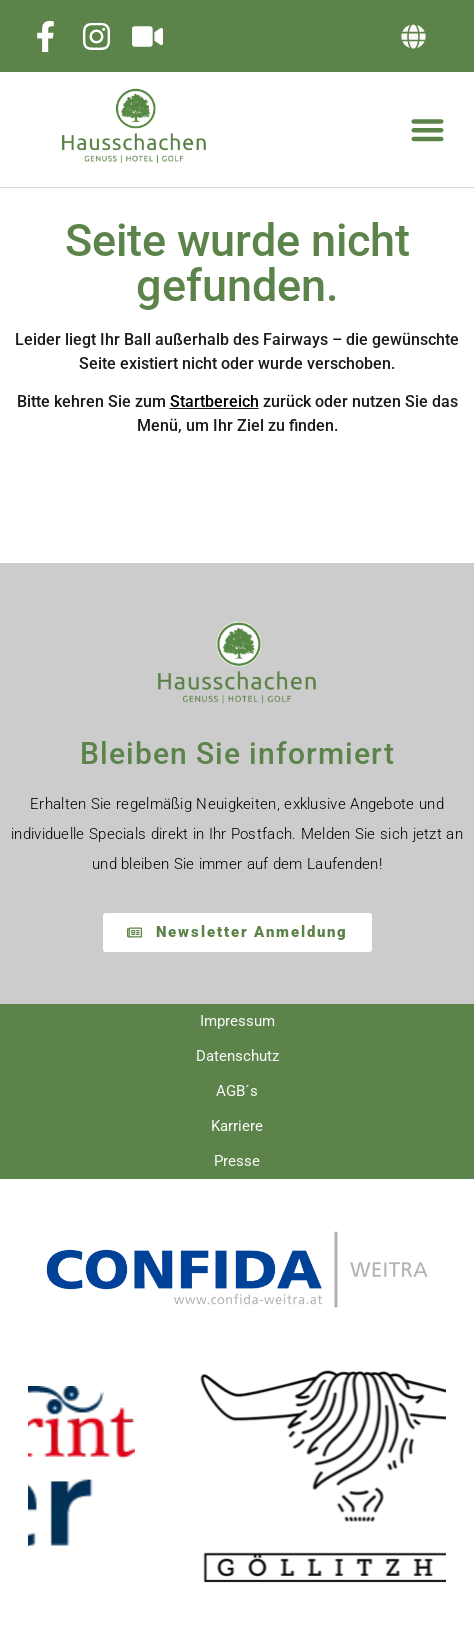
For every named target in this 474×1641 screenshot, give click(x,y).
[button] (414, 37)
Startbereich (214, 401)
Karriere (237, 1126)
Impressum (237, 1021)
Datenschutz (237, 1056)
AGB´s (237, 1091)
